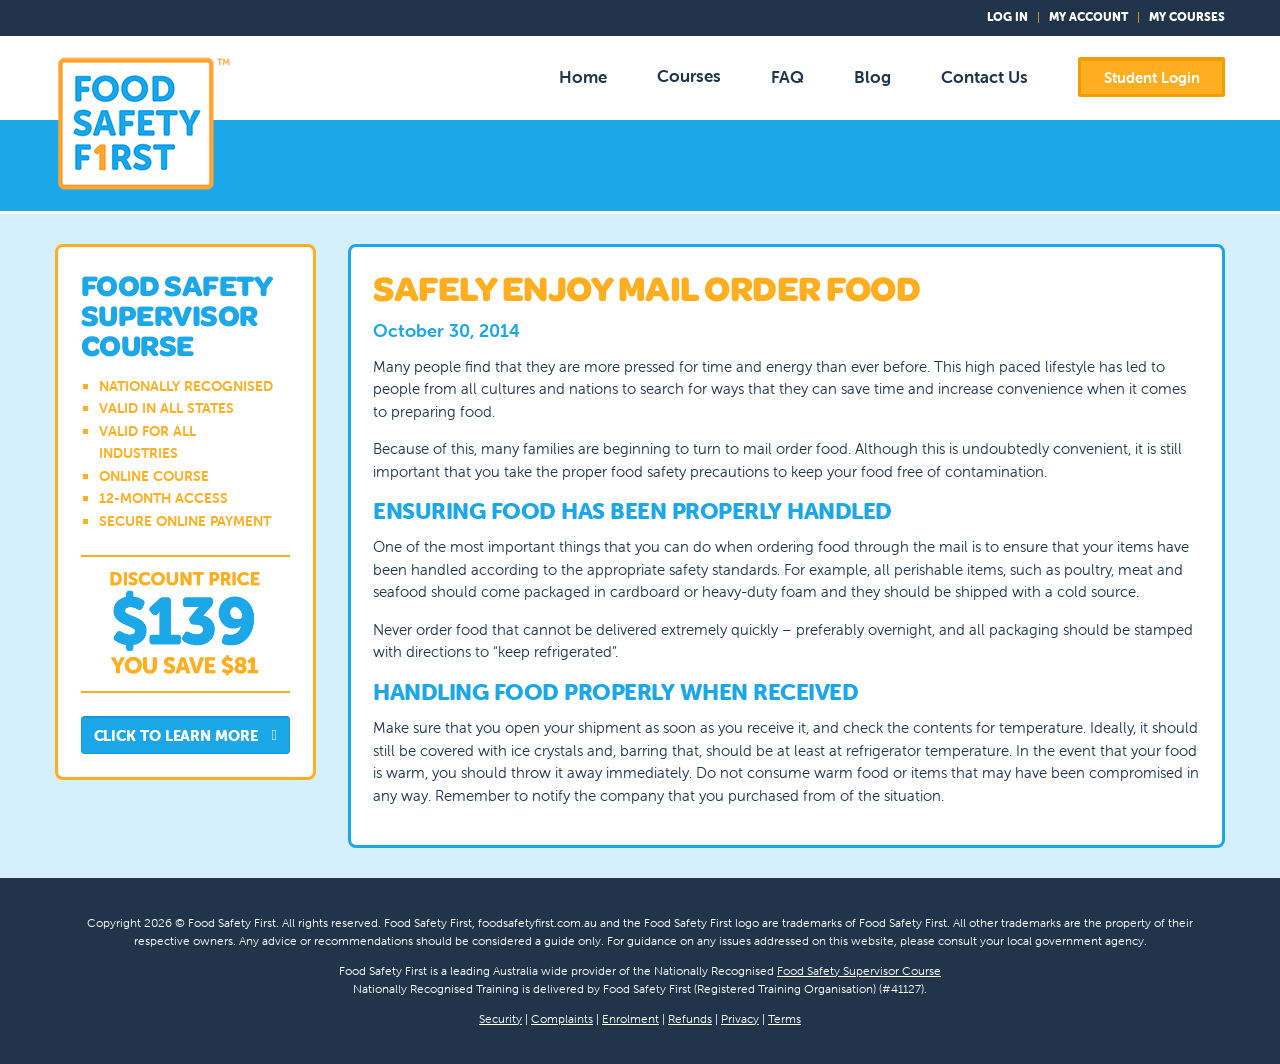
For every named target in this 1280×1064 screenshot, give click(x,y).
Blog (872, 77)
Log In (1007, 16)
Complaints (562, 1018)
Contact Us (984, 77)
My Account (1088, 16)
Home (583, 77)
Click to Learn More (186, 736)
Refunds (690, 1018)
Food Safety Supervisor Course (859, 970)
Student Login (1152, 77)
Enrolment (630, 1018)
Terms (784, 1018)
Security (500, 1018)
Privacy (740, 1018)
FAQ (787, 77)
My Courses (1187, 16)
